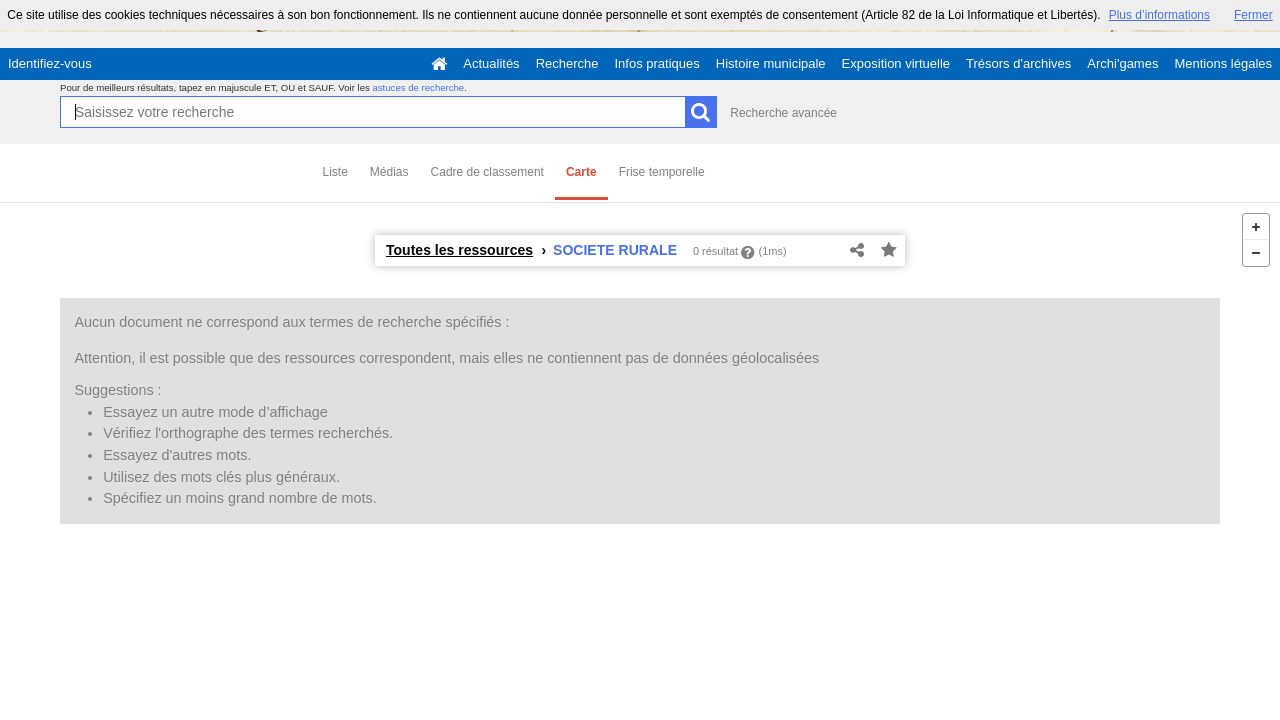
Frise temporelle (662, 172)
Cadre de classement (487, 172)
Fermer (1253, 15)
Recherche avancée (783, 113)
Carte (581, 172)
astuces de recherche (418, 87)
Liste (335, 172)
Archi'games (1122, 63)
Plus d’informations (1159, 15)
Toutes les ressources (459, 250)
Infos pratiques (657, 63)
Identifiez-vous (50, 63)
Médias (389, 172)
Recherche (567, 63)
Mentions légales (1223, 63)
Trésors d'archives (1018, 63)
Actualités (491, 63)
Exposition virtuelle (896, 63)
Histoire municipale (771, 63)
